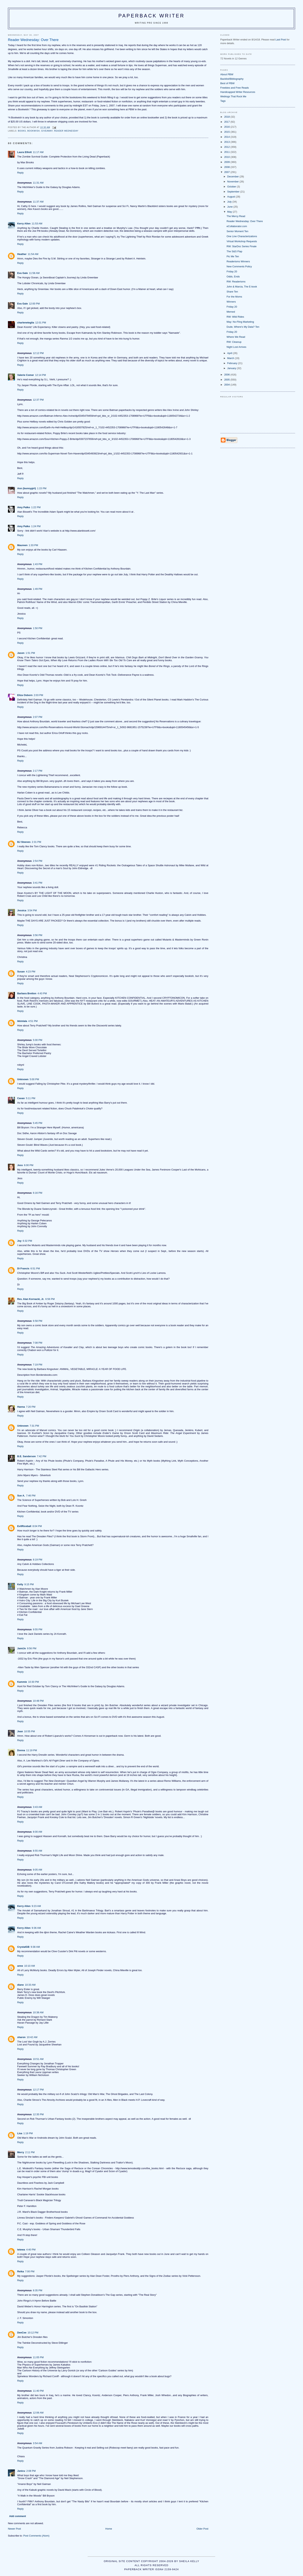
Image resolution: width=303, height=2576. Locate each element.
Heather (21, 254)
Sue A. (21, 1495)
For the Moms (234, 296)
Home (108, 2528)
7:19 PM (37, 1364)
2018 (227, 116)
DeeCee (21, 2332)
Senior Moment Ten (238, 231)
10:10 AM (29, 1965)
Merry (20, 2152)
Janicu (21, 2470)
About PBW (226, 74)
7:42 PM (41, 1456)
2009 (227, 162)
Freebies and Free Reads (234, 87)
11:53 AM (37, 223)
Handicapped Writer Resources (237, 92)
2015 (227, 131)
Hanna (21, 1406)
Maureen (22, 545)
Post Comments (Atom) (36, 2535)
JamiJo (21, 1648)
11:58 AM (34, 273)
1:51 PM (30, 652)
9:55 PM (37, 1629)
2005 (227, 379)
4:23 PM (30, 971)
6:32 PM (27, 1240)
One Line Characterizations (242, 236)
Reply (20, 172)
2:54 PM (37, 860)
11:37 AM (38, 201)
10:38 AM (38, 2012)
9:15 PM (29, 1584)
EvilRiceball (24, 1526)
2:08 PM (31, 2470)
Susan (21, 971)
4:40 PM (30, 2249)
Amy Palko (23, 507)
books (22, 131)
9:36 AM (36, 1927)
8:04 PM (37, 1526)
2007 (227, 172)
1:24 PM (35, 526)
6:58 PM (37, 1320)
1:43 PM (37, 564)
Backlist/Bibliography (231, 78)
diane (20, 1984)
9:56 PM (31, 1648)
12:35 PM (38, 2114)
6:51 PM (35, 1268)
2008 (227, 167)
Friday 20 (232, 271)
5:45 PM (37, 1123)
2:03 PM (38, 695)
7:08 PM (37, 1342)
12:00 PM (34, 303)
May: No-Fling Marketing (240, 321)
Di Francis (23, 1268)
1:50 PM (37, 628)
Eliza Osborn (24, 695)
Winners (231, 301)
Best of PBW (227, 83)
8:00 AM (37, 1831)
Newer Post (14, 2528)
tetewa (21, 2249)
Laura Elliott (24, 152)
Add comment (17, 2516)
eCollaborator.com (237, 226)
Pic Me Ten (233, 256)
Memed (231, 311)
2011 (227, 151)
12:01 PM (40, 322)
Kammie (22, 1681)
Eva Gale (22, 273)
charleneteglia (25, 322)
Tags (223, 100)
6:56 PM (49, 1299)
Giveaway (47, 131)
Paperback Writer (151, 15)
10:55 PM (29, 1731)
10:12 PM (33, 2332)
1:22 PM (35, 507)
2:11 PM (29, 2152)
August (231, 196)
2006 (227, 374)
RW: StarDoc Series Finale (242, 246)
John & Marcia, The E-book (242, 286)
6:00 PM (28, 1165)
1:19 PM (28, 2133)
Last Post (280, 39)
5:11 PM (30, 1098)
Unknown (23, 1079)
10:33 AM (30, 1984)
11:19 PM (31, 1750)
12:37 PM (38, 399)
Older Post (202, 2528)
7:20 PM (30, 1406)
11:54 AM (33, 254)
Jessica (21, 910)
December (233, 176)
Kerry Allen (24, 223)
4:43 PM (42, 993)
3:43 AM (37, 1807)
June (230, 206)
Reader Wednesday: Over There (245, 221)
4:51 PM (32, 1021)
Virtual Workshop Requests (242, 241)
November (233, 181)
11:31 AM (38, 182)
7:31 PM (34, 1425)
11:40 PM (38, 2390)
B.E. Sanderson (26, 1456)
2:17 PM (37, 770)
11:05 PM (38, 2357)
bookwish (33, 131)
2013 (227, 141)
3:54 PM (32, 910)
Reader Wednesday (66, 131)
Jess (20, 1165)
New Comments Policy (239, 266)
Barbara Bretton (26, 993)
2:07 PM (37, 717)
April (230, 353)
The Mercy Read (236, 216)
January (232, 368)
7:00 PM (29, 2271)
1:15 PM (41, 488)
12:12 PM (38, 353)
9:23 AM (36, 1906)
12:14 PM (40, 375)
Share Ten (232, 291)
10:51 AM (38, 2059)
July (229, 201)
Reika (20, 2271)
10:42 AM (32, 2037)
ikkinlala (22, 1021)
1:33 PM (33, 545)
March (231, 358)
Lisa (19, 2133)
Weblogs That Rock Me (233, 96)
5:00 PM (37, 1040)
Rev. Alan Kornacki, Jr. (30, 1299)
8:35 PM (37, 2290)
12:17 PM (38, 2089)
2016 (227, 126)
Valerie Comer (25, 375)
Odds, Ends (233, 276)
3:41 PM (37, 882)
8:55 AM (37, 1850)
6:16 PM (37, 1192)
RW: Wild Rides (235, 316)
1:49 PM (37, 588)
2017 (227, 121)
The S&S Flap (234, 251)
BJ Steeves (24, 841)
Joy (19, 1240)
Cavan (21, 1098)
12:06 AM (38, 2412)
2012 (227, 146)
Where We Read (236, 336)
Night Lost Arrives (236, 346)
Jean (20, 1731)
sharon (21, 2037)
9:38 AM (35, 1946)
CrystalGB (23, 1946)
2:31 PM (36, 841)
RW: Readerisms (236, 281)
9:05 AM (37, 1869)
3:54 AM (37, 2443)
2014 (227, 136)
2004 (227, 384)
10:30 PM (33, 1681)
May (230, 211)
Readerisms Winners (238, 261)
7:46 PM (30, 1495)
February (232, 363)
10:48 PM (38, 1700)
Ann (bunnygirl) (26, 488)
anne (20, 1965)
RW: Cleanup (234, 341)
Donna (21, 1750)
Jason (21, 652)
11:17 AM (38, 152)
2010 (227, 157)
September (233, 191)
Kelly (20, 1584)
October (232, 186)
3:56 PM (37, 935)
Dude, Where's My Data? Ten (243, 326)
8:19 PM (37, 1559)
